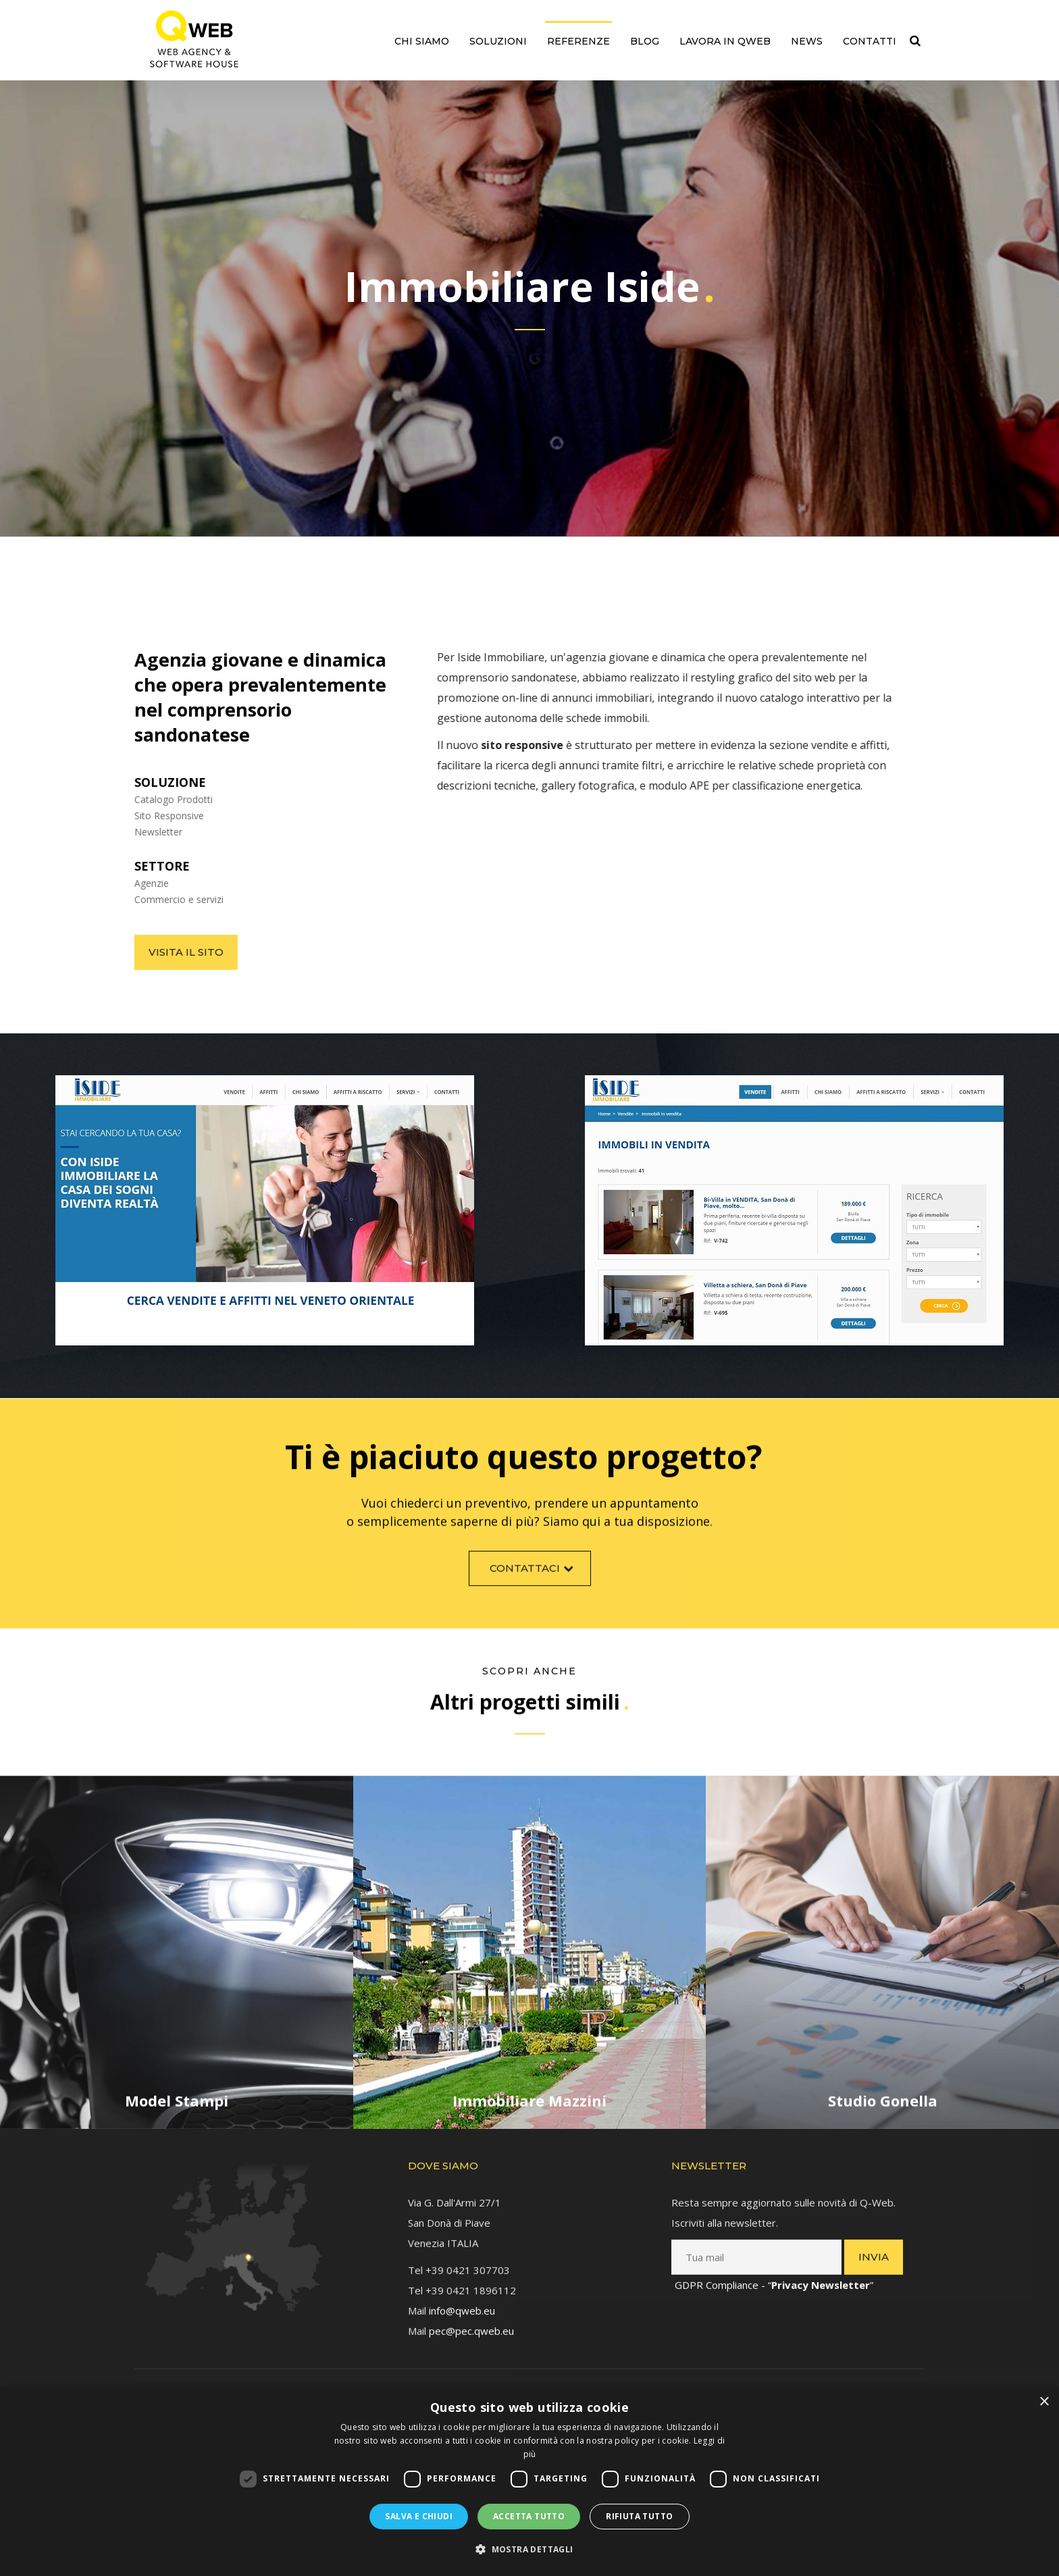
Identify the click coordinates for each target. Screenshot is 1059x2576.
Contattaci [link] (533, 1580)
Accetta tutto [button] (529, 2516)
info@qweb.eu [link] (462, 2297)
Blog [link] (644, 41)
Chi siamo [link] (421, 41)
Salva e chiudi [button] (419, 2516)
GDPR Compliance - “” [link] (774, 2271)
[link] (194, 39)
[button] (529, 2550)
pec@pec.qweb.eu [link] (471, 2317)
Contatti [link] (869, 41)
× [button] (1044, 2402)
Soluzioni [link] (498, 41)
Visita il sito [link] (173, 952)
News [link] (807, 41)
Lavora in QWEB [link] (725, 41)
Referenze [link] (578, 41)
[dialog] (529, 2482)
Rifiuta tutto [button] (639, 2516)
